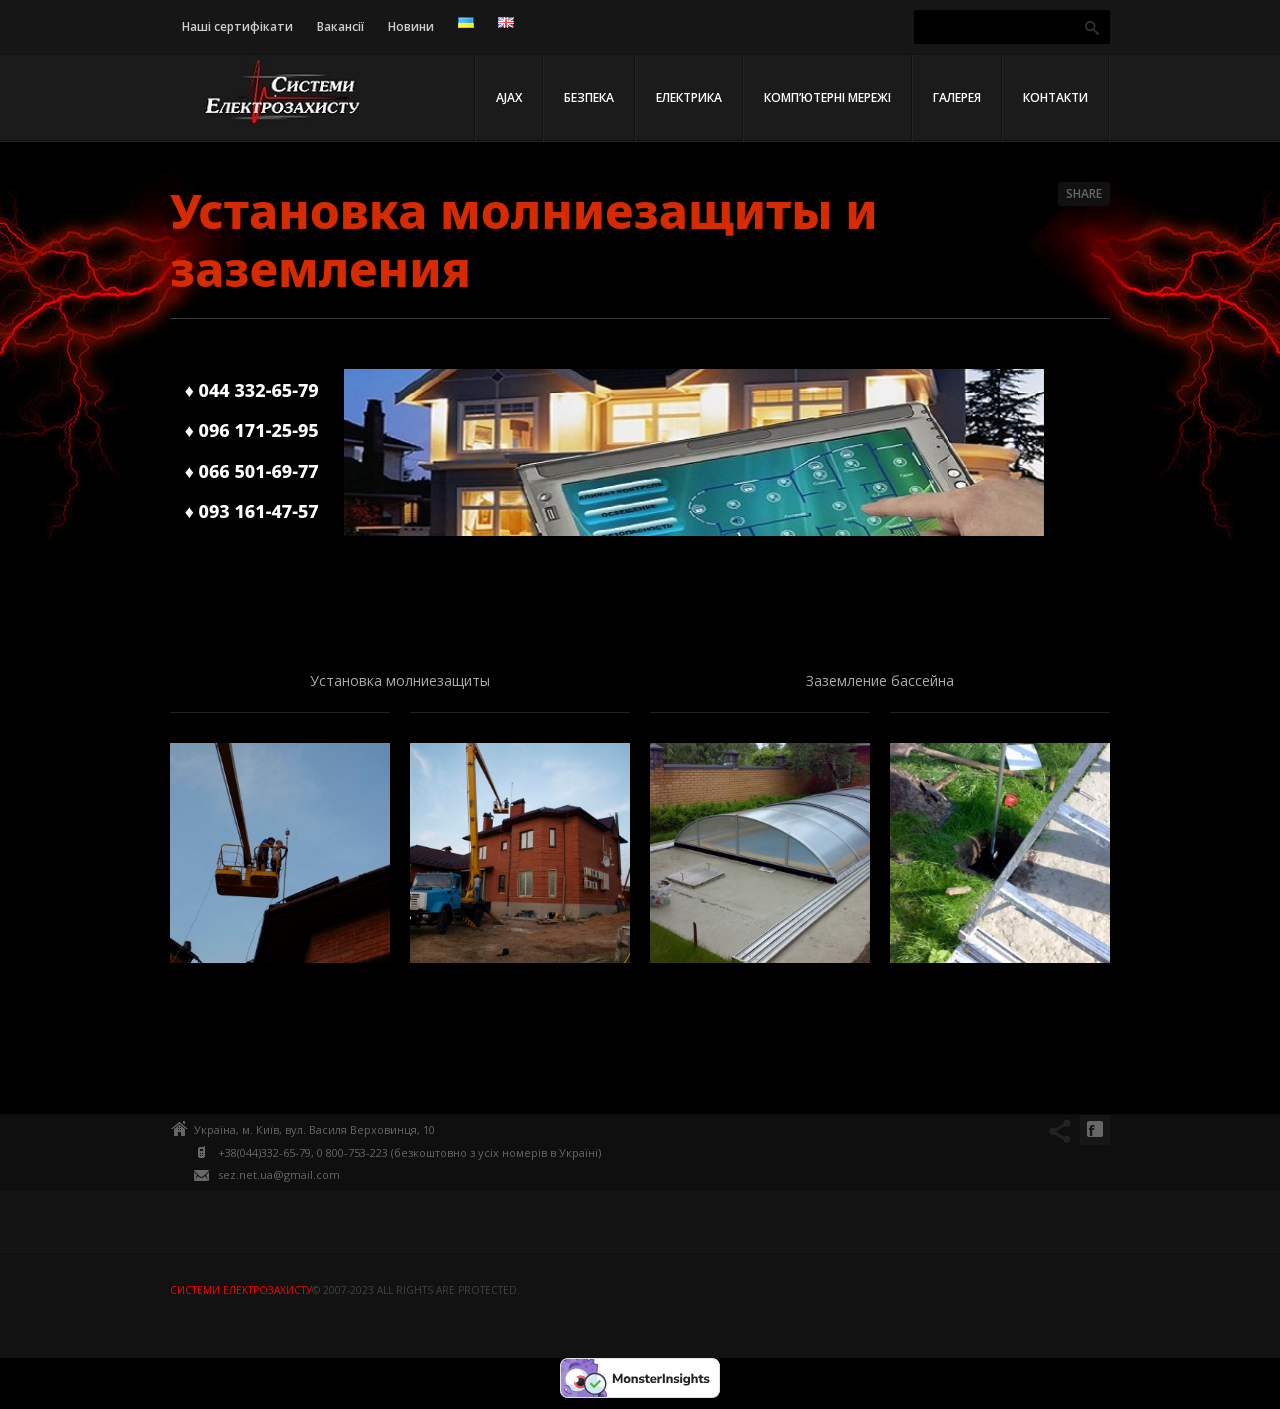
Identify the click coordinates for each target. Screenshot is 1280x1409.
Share (1084, 193)
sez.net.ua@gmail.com (279, 1174)
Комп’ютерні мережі (827, 97)
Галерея (957, 97)
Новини (411, 26)
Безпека (589, 97)
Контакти (1055, 97)
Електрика (689, 97)
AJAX (509, 97)
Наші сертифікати (237, 26)
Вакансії (340, 26)
